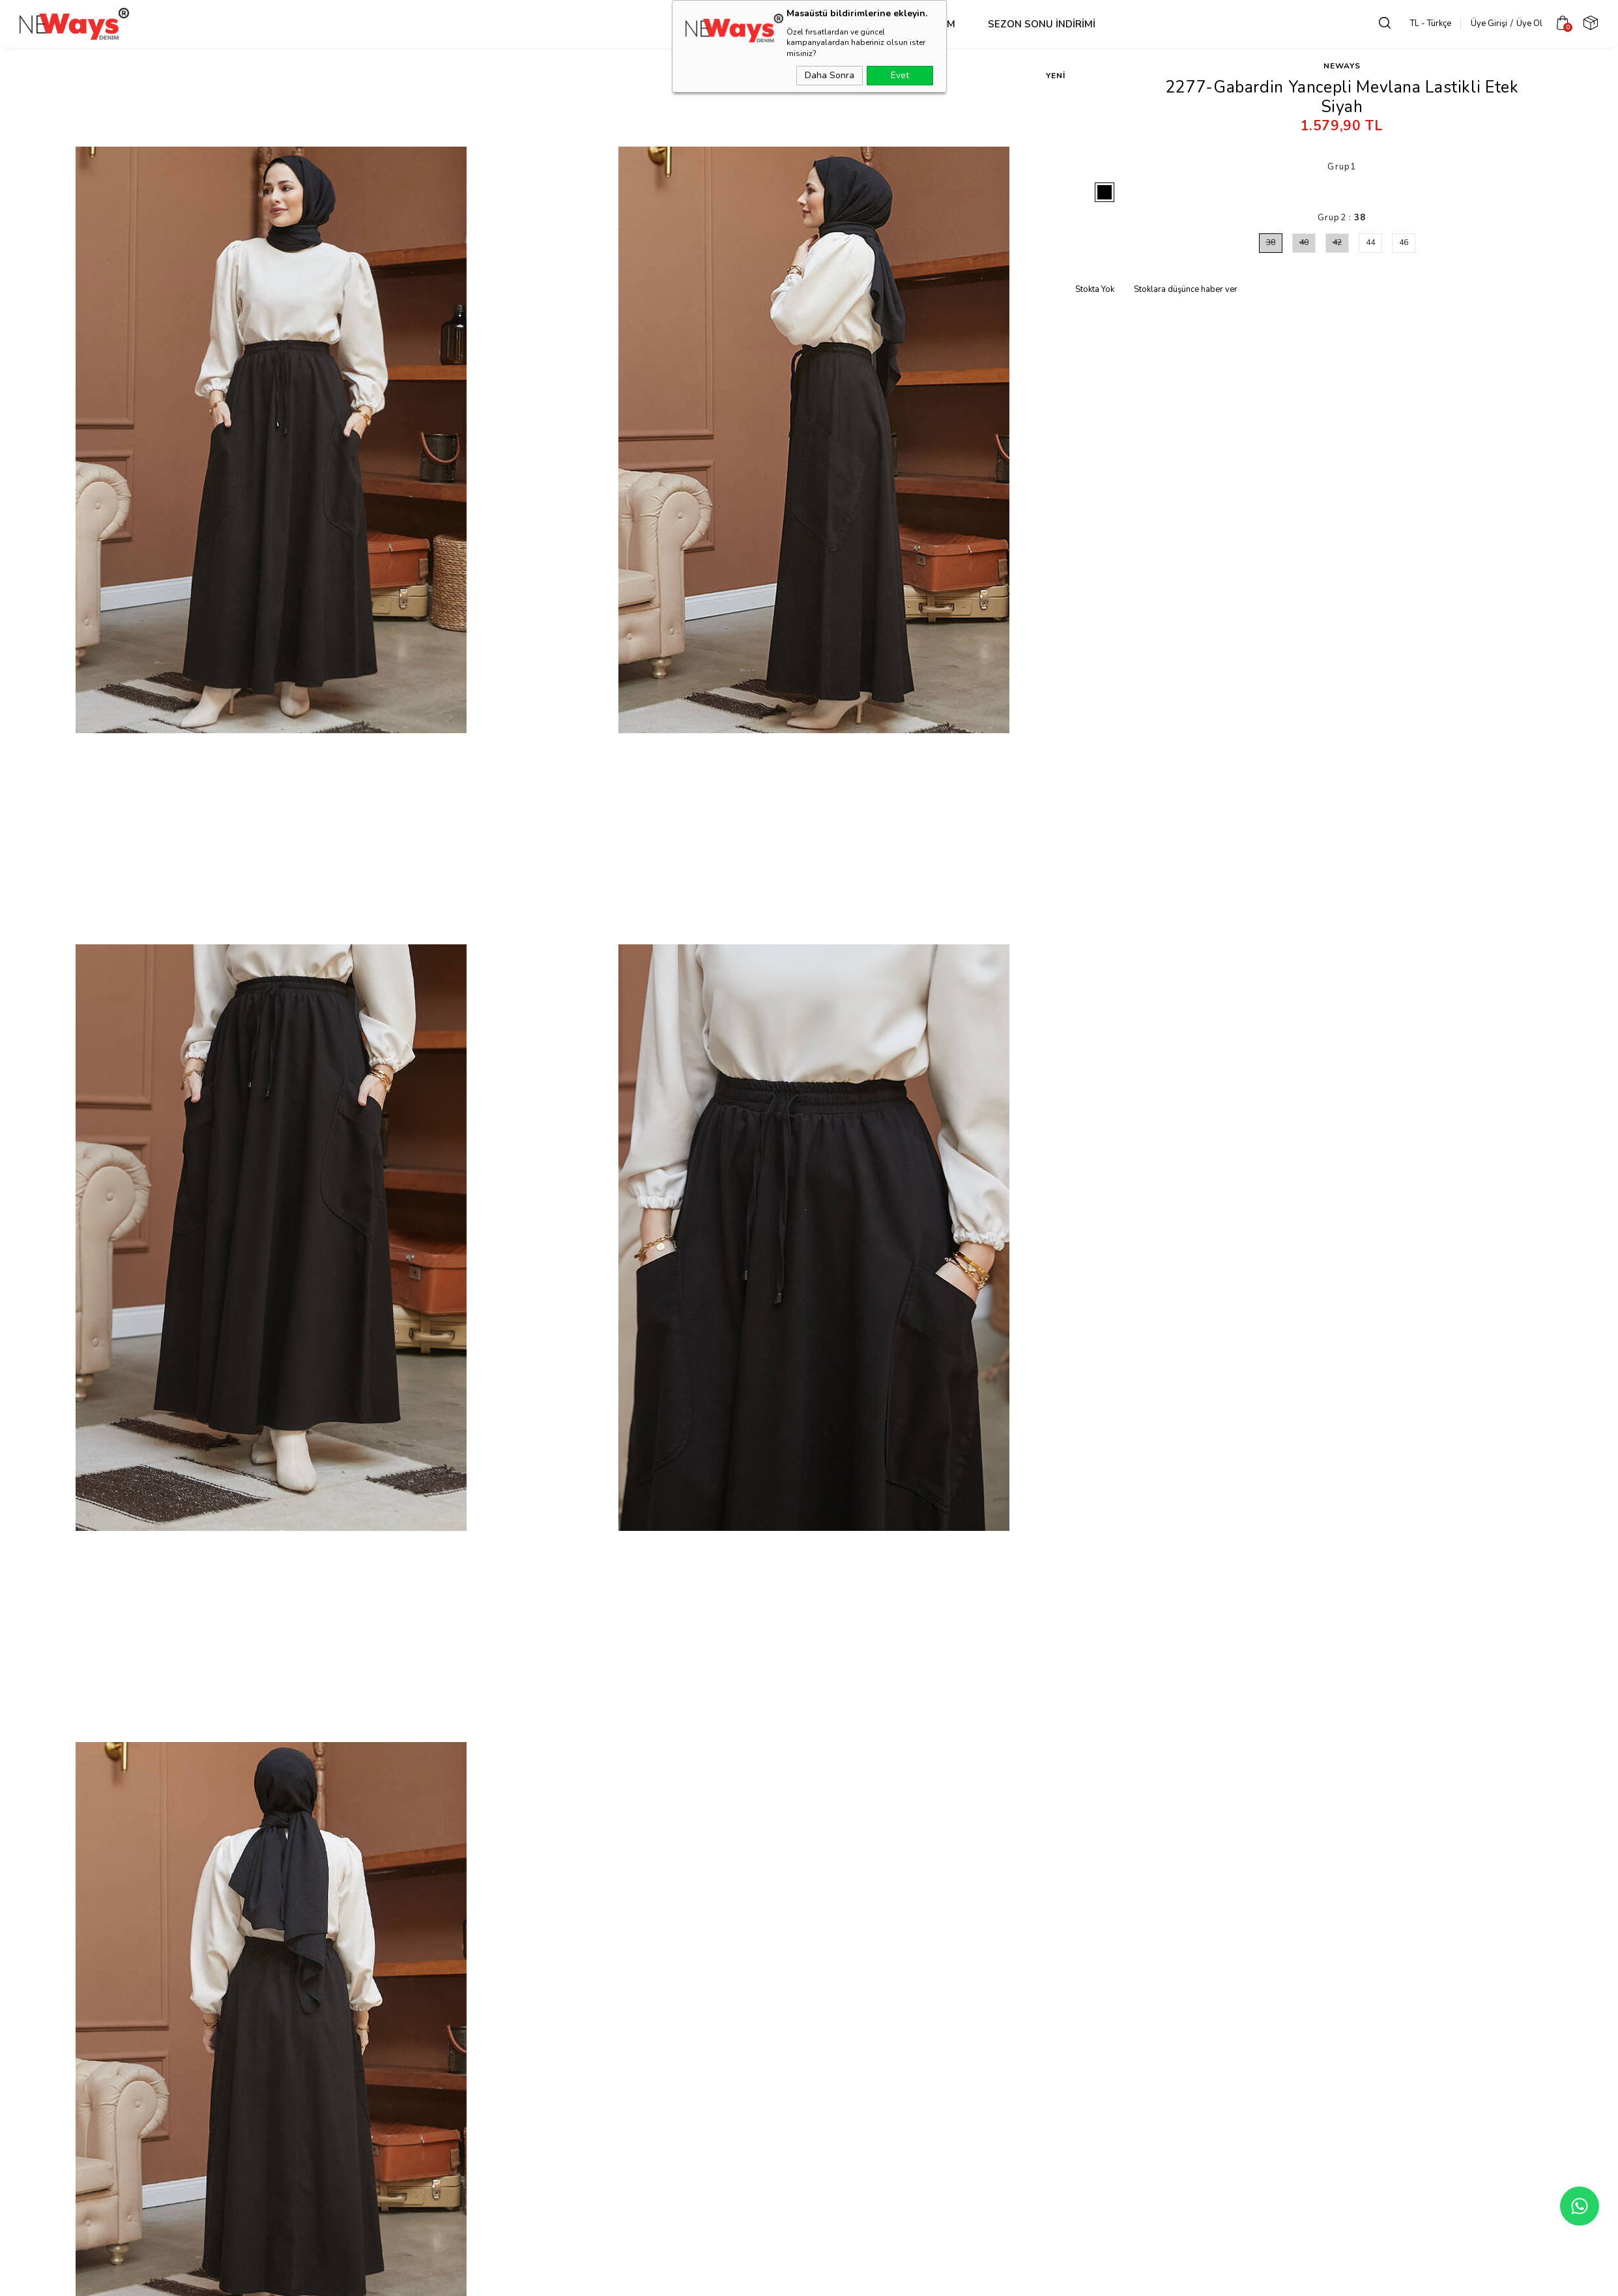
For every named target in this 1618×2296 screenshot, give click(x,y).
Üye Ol (1519, 23)
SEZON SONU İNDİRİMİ (959, 24)
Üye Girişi (1478, 23)
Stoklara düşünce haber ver (1185, 289)
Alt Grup (787, 24)
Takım (858, 24)
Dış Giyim (627, 24)
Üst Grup (707, 24)
